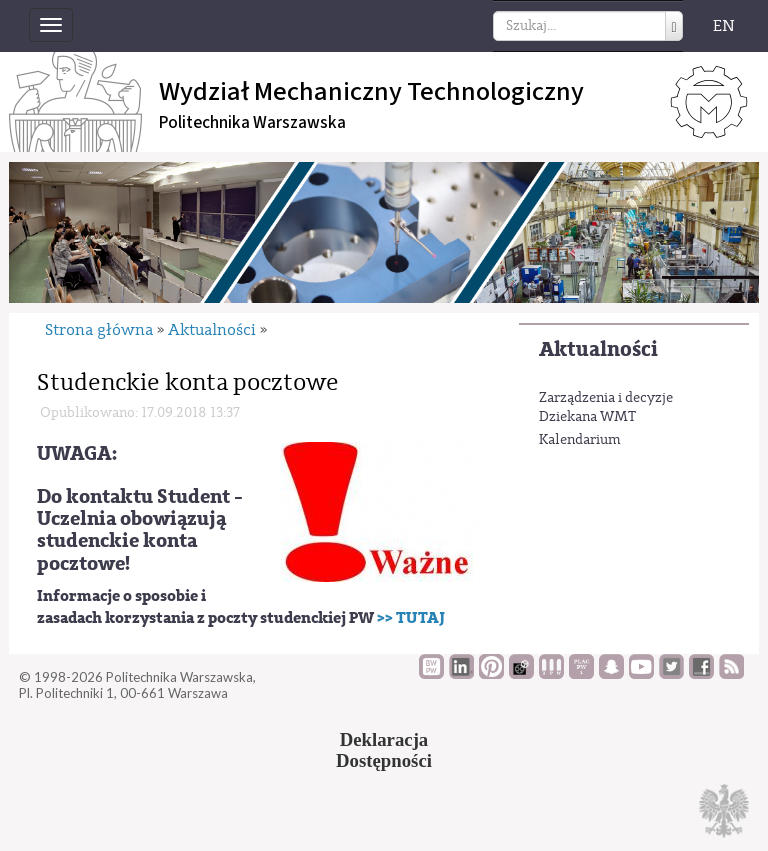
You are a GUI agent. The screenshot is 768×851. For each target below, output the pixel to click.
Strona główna (99, 330)
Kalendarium (580, 440)
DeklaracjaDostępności (384, 750)
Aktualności (598, 349)
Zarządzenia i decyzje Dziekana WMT (606, 408)
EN (724, 26)
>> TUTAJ (411, 618)
